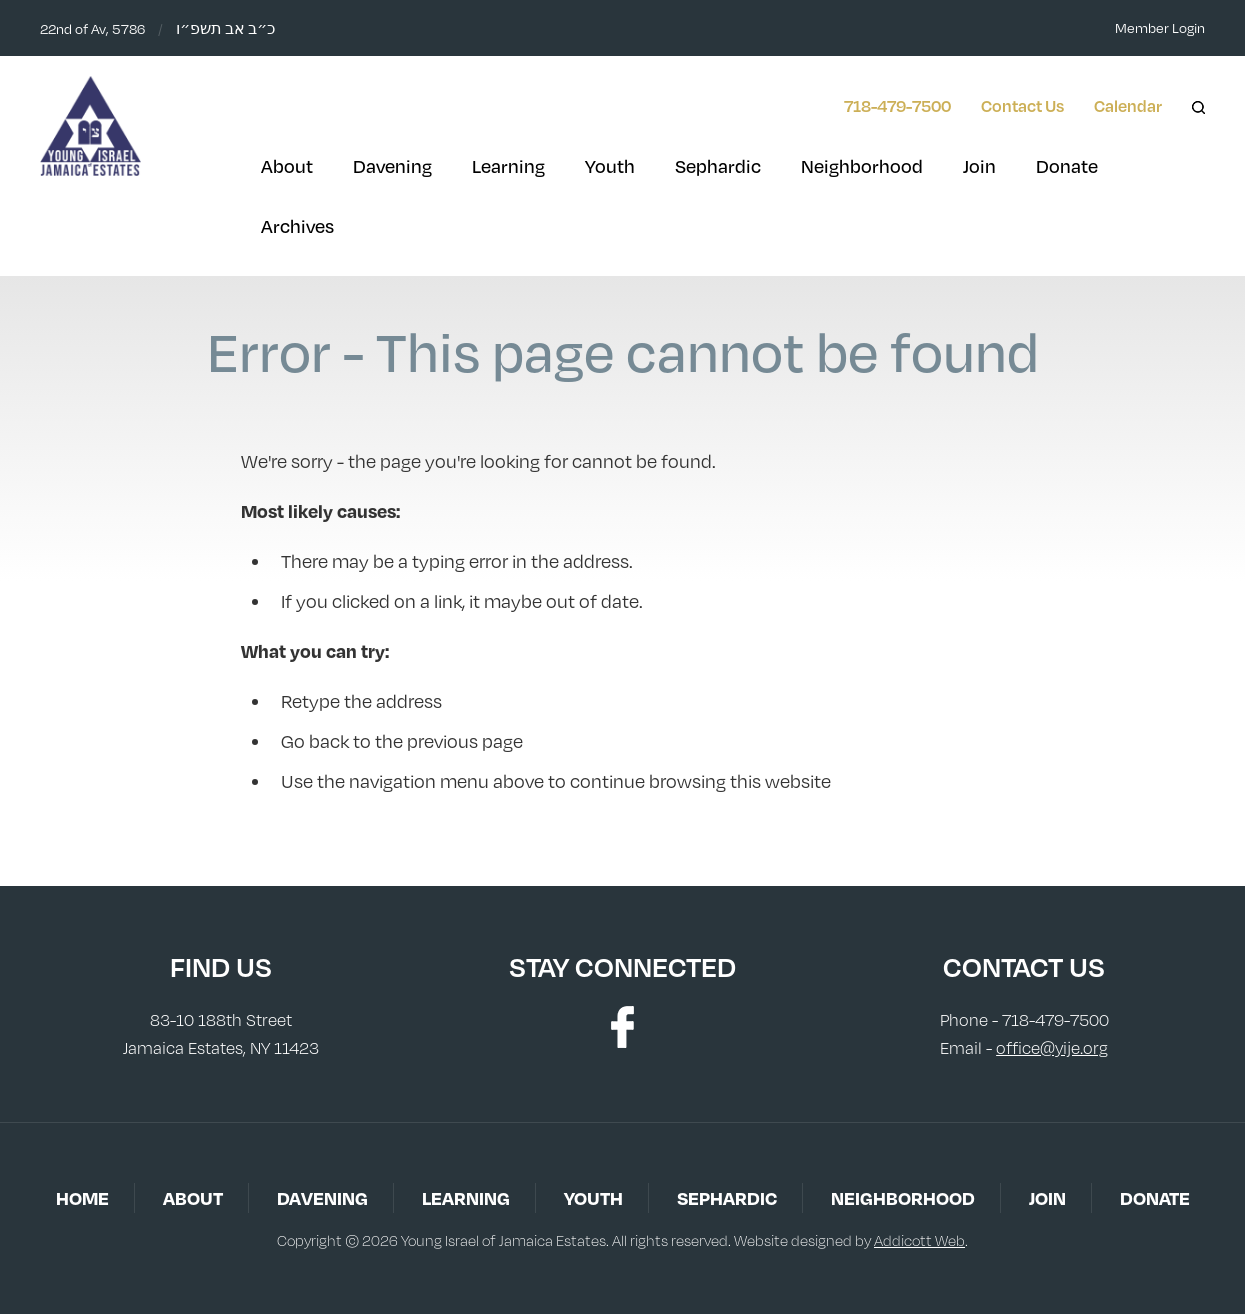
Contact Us (1022, 106)
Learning (508, 166)
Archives (297, 226)
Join (979, 166)
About (287, 166)
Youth (610, 166)
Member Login (1160, 27)
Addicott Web (919, 1240)
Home (82, 1197)
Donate (1067, 166)
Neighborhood (862, 166)
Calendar (1128, 106)
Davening (392, 166)
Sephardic (718, 166)
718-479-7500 (897, 106)
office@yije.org (1052, 1048)
